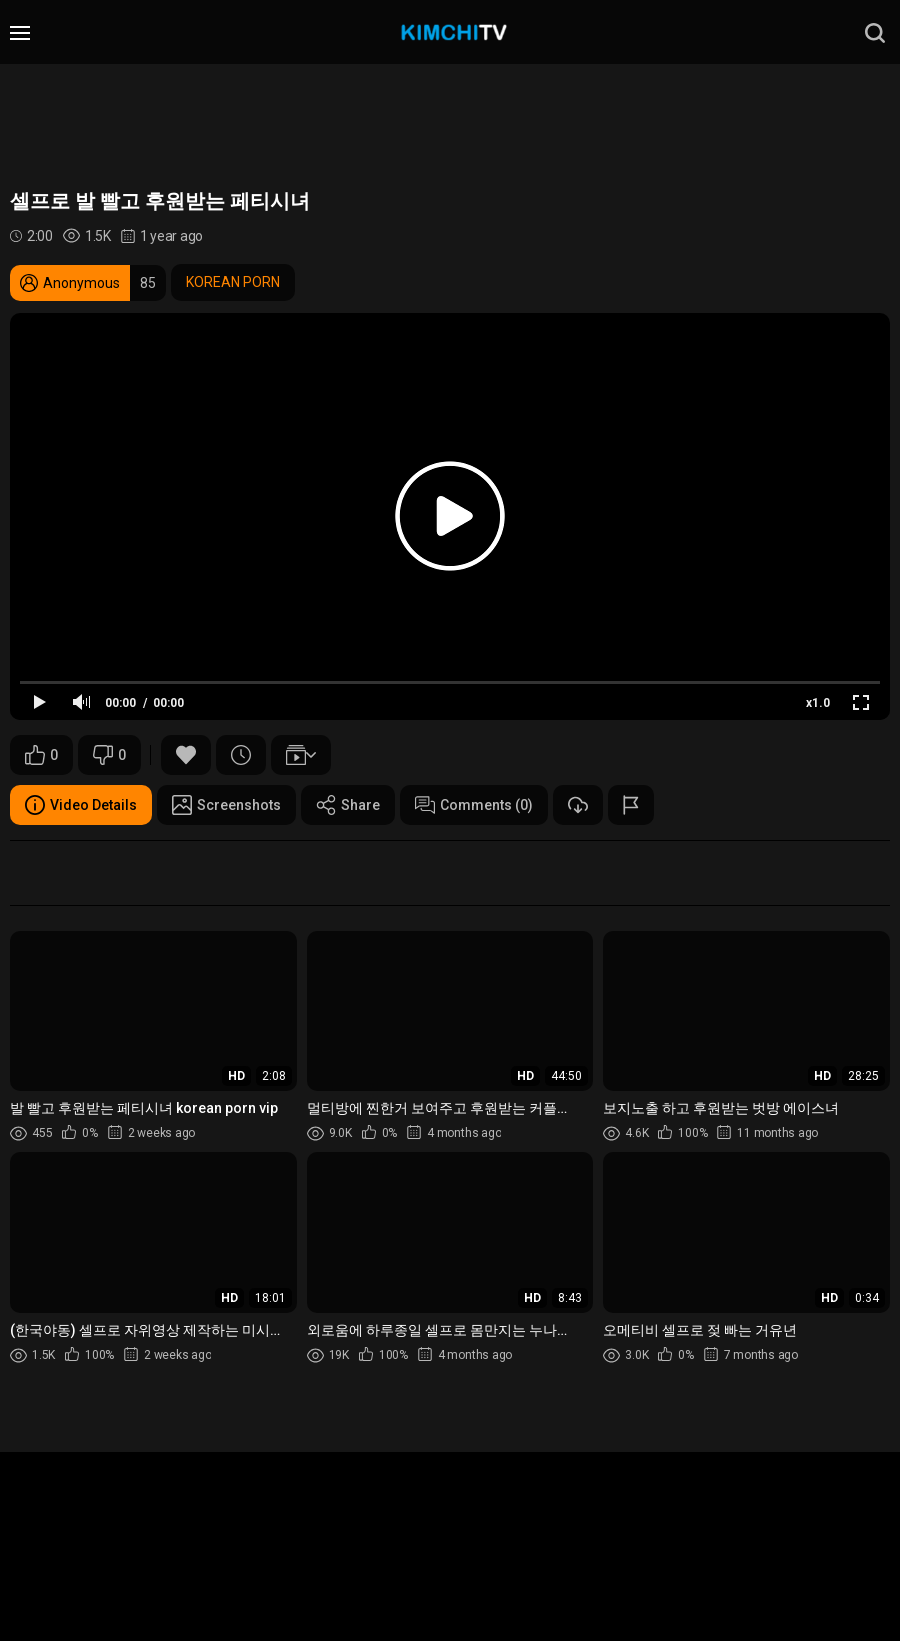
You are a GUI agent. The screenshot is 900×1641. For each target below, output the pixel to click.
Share (348, 805)
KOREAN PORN (233, 282)
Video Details (81, 805)
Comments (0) (474, 805)
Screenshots (226, 805)
